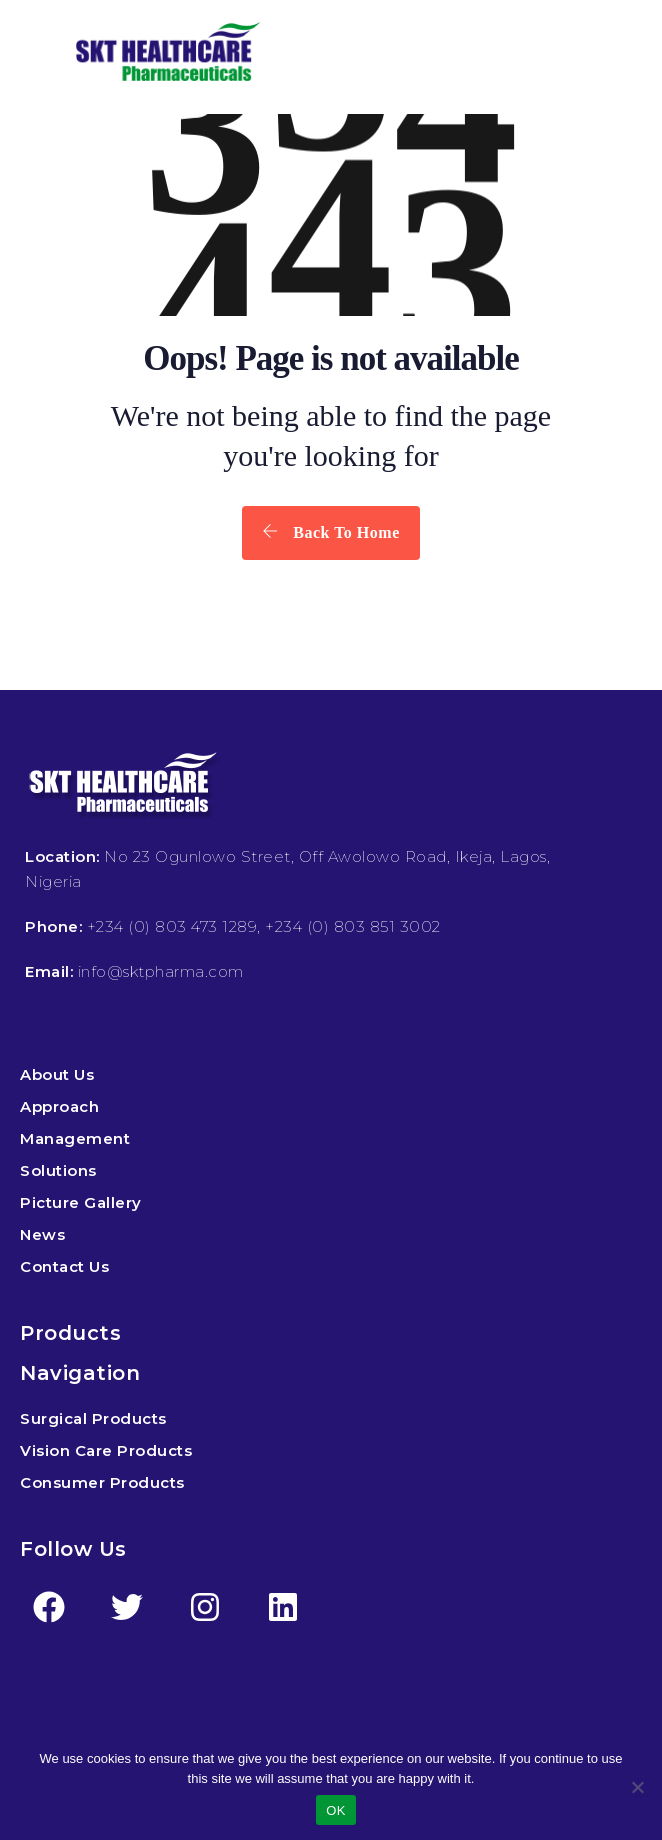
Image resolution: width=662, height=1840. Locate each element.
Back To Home (330, 532)
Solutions (58, 1170)
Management (75, 1138)
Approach (59, 1106)
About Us (57, 1074)
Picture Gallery (81, 1202)
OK (335, 1810)
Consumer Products (102, 1482)
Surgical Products (93, 1418)
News (42, 1234)
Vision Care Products (106, 1450)
